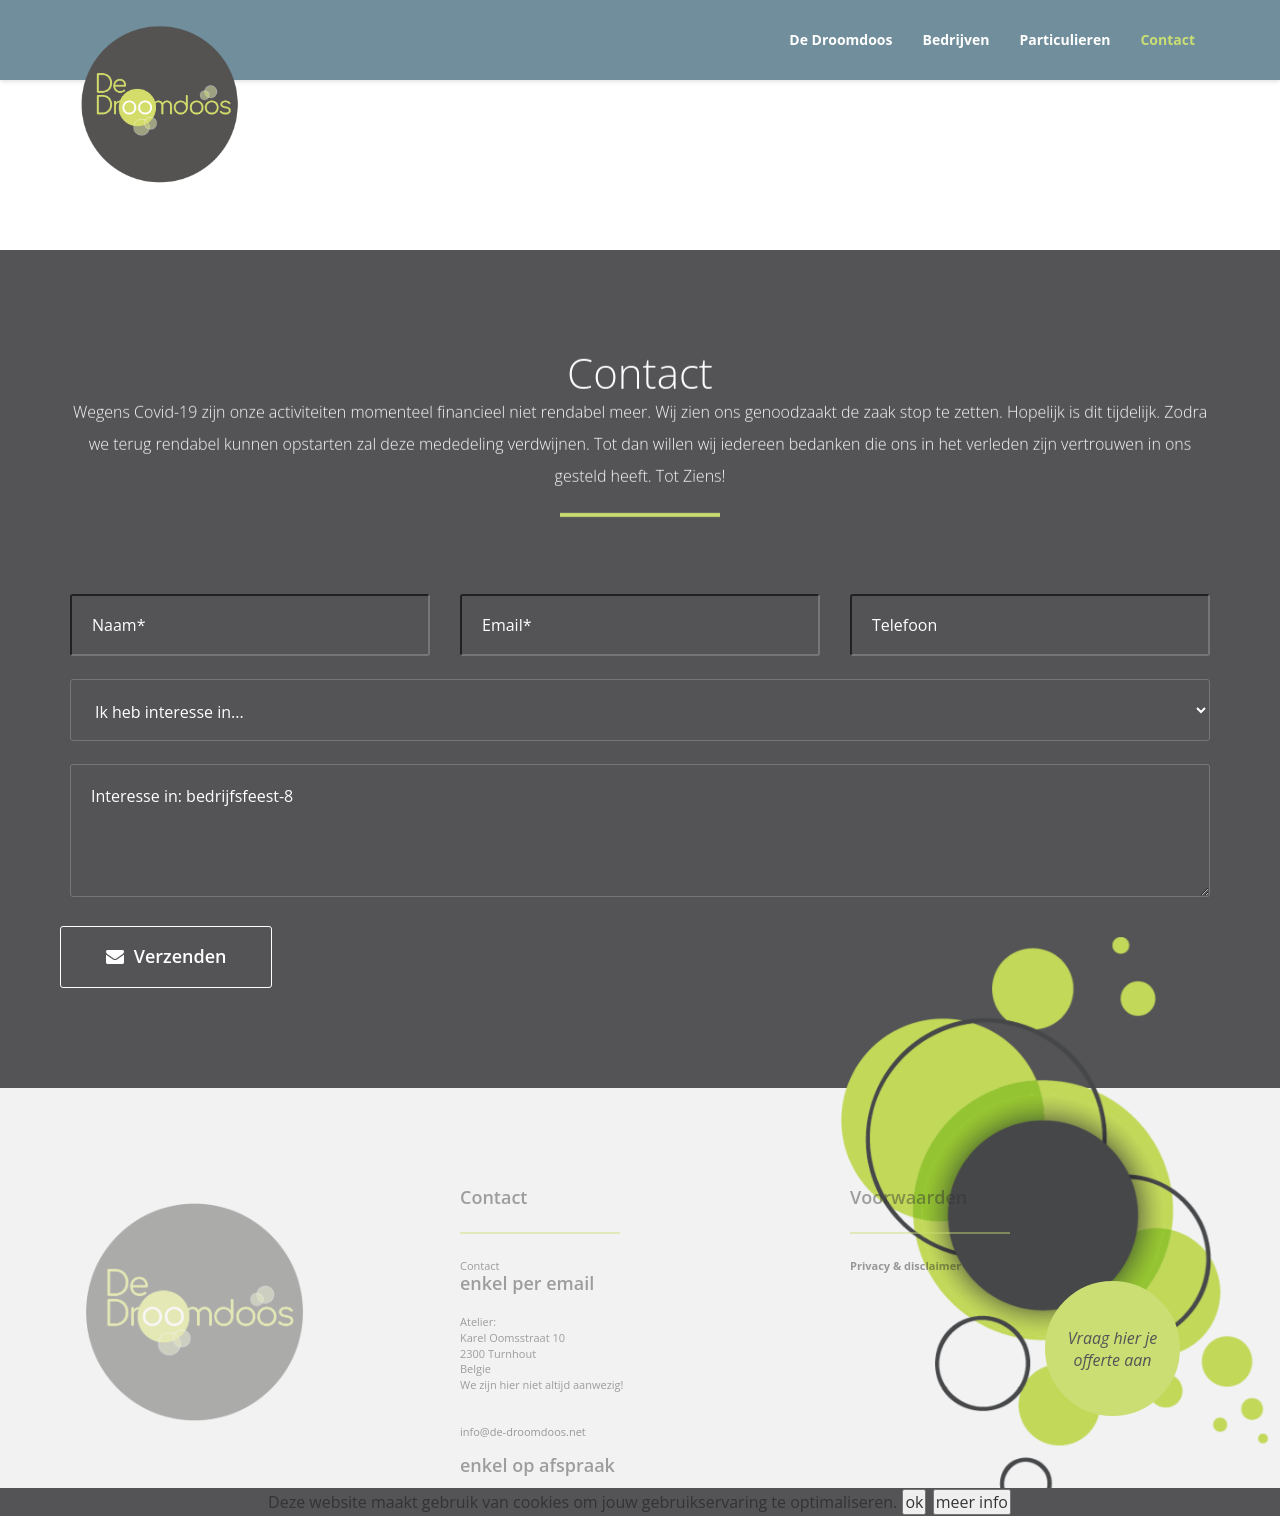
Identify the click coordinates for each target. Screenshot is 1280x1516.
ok (914, 1502)
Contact (1167, 39)
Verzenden (166, 956)
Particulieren (1064, 39)
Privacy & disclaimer (905, 1265)
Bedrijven (956, 39)
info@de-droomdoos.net (523, 1431)
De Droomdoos (840, 39)
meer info (972, 1502)
